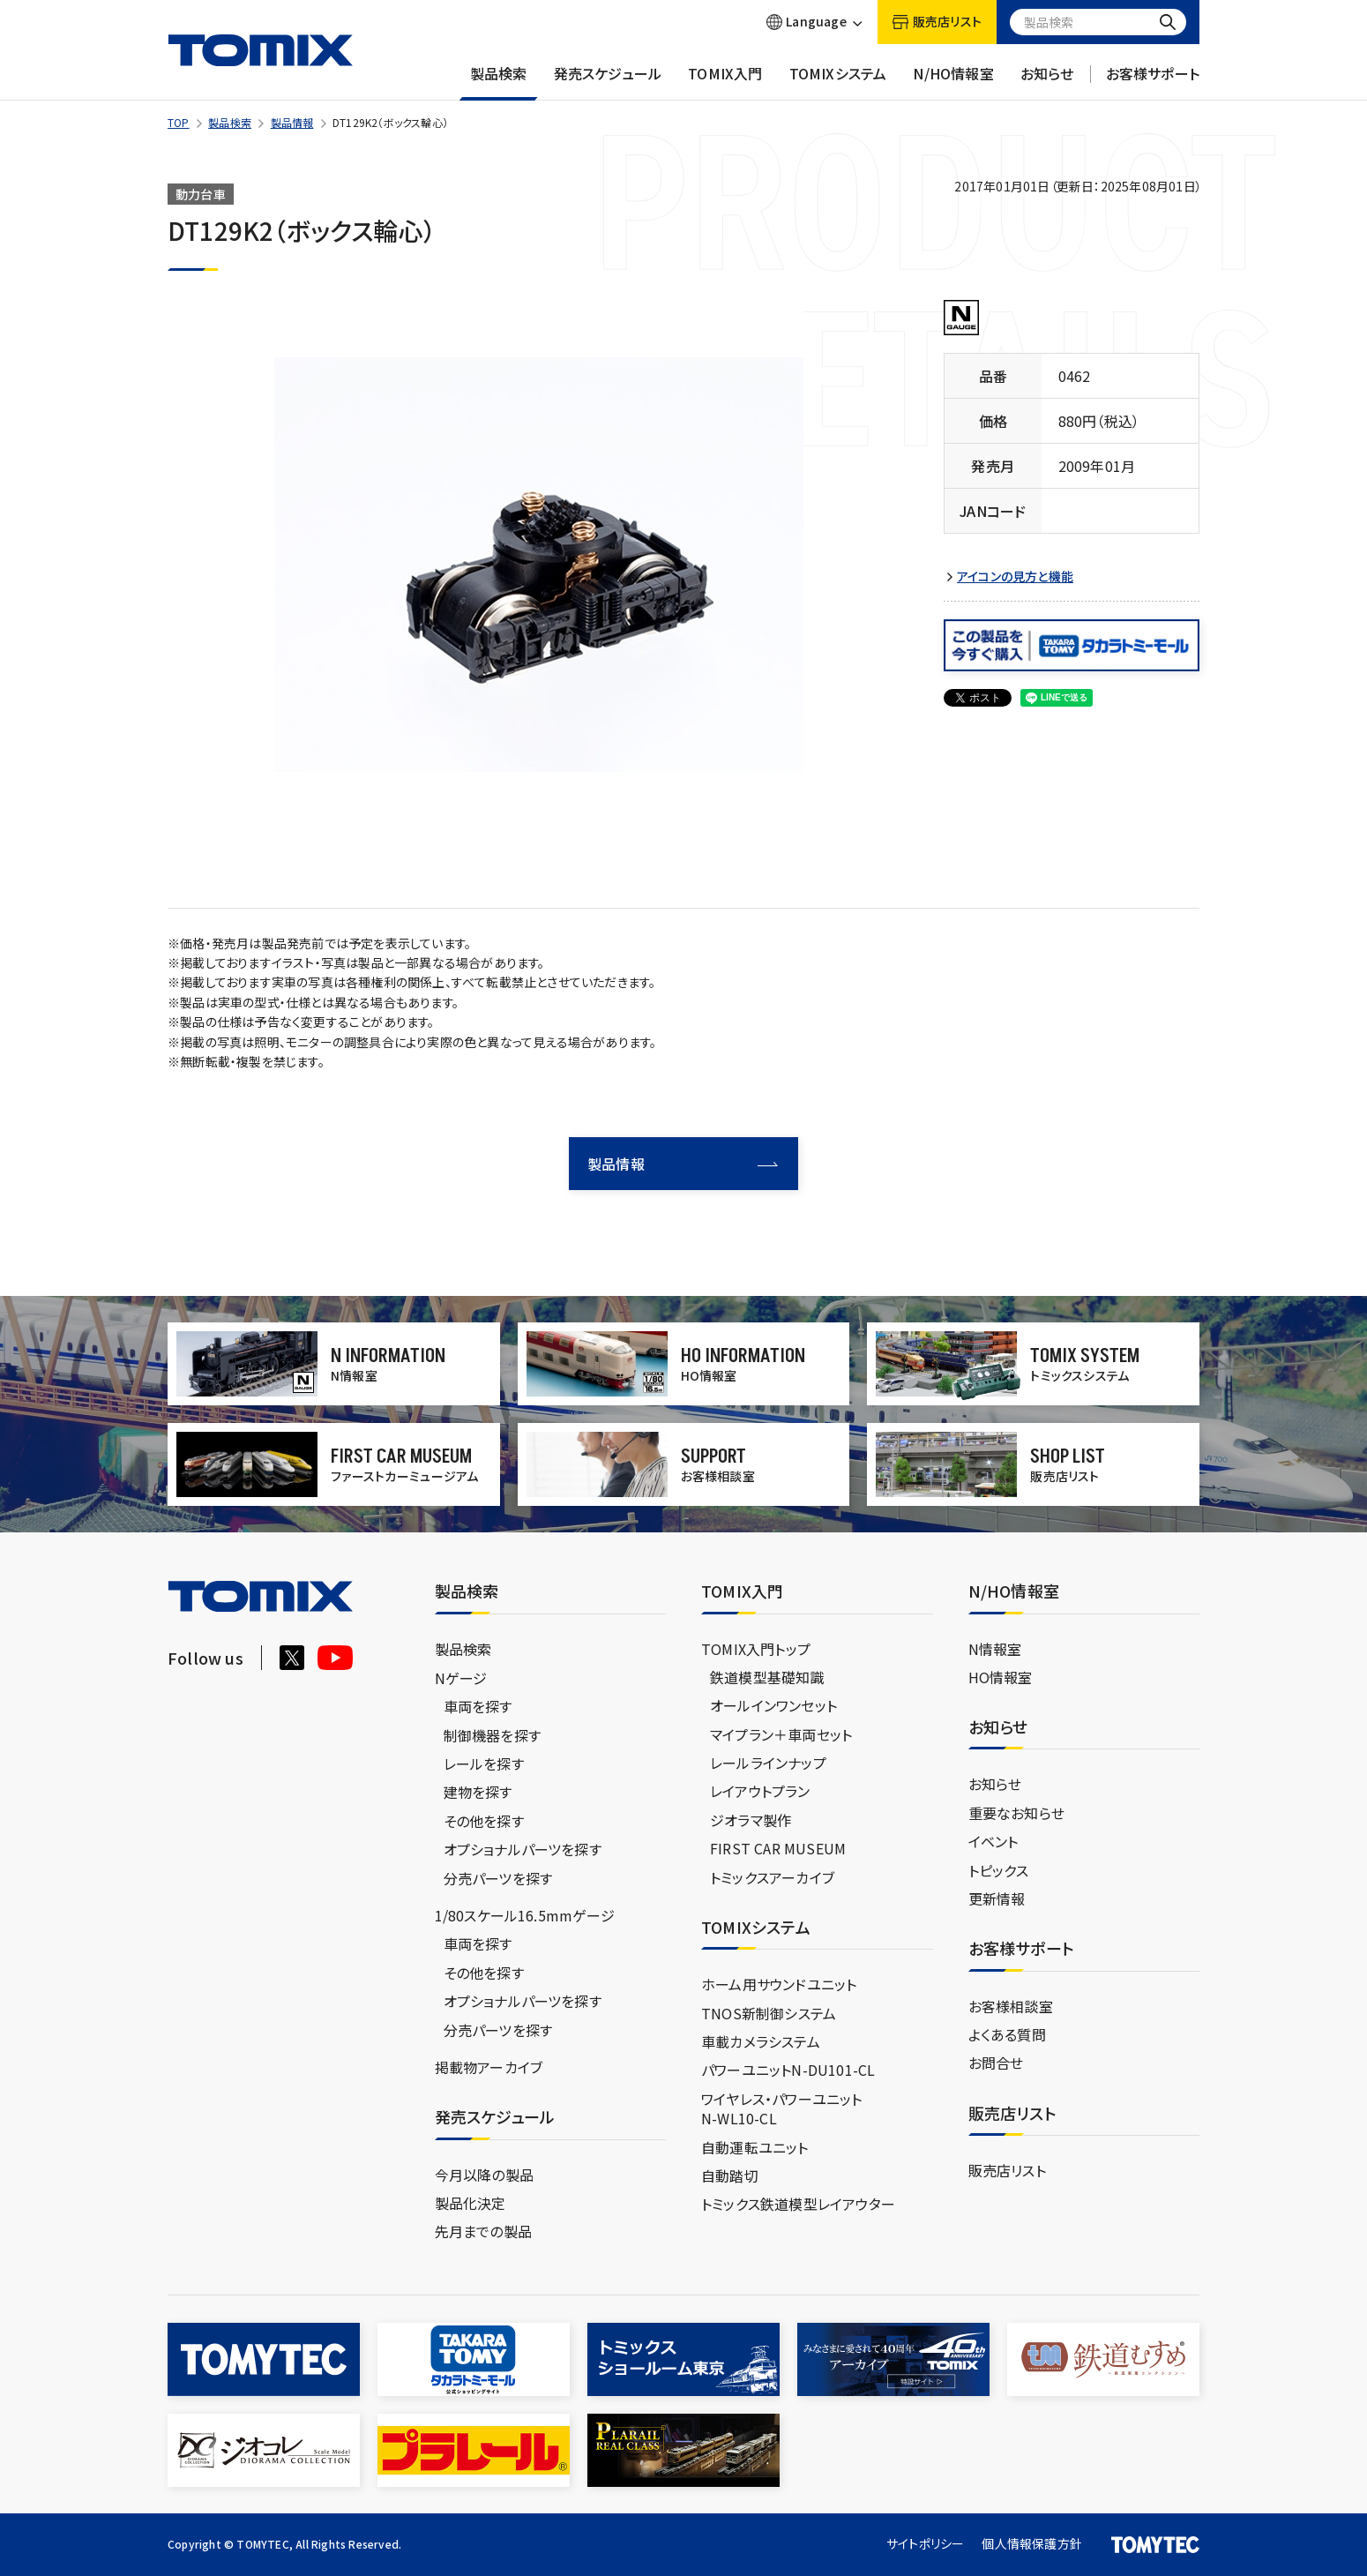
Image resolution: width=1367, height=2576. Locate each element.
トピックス (998, 1870)
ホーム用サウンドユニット (778, 1984)
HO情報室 (1000, 1677)
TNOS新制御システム (768, 2013)
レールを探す (484, 1763)
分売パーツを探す (498, 1878)
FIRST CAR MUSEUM (778, 1848)
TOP (179, 122)
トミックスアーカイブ (772, 1877)
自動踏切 (729, 2175)
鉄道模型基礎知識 (767, 1677)
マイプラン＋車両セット (781, 1734)
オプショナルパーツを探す (522, 1849)
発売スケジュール (608, 82)
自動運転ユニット (755, 2147)
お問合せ (996, 2062)
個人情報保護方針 (1032, 2543)
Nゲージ (461, 1678)
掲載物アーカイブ (489, 2067)
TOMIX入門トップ (755, 1648)
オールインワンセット (773, 1705)
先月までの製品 (483, 2231)
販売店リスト (1007, 2170)
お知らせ (1047, 82)
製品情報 (292, 122)
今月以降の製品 (484, 2174)
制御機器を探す (492, 1735)
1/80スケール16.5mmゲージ (525, 1915)
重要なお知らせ (1016, 1812)
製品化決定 (470, 2202)
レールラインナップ (768, 1762)
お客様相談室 (1010, 2006)
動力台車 (201, 194)
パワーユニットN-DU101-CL (788, 2069)
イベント (993, 1841)
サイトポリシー (925, 2543)
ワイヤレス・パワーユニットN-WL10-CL (782, 2108)
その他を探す (484, 1820)
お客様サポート (1152, 82)
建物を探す (478, 1791)
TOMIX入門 (725, 82)
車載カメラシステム (760, 2041)
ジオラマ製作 (750, 1820)
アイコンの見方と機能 (1015, 576)
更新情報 (997, 1898)
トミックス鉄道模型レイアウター (798, 2203)
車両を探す (478, 1706)
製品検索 (498, 82)
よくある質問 (1007, 2034)
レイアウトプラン (760, 1790)
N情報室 (995, 1648)
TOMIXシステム (838, 82)
